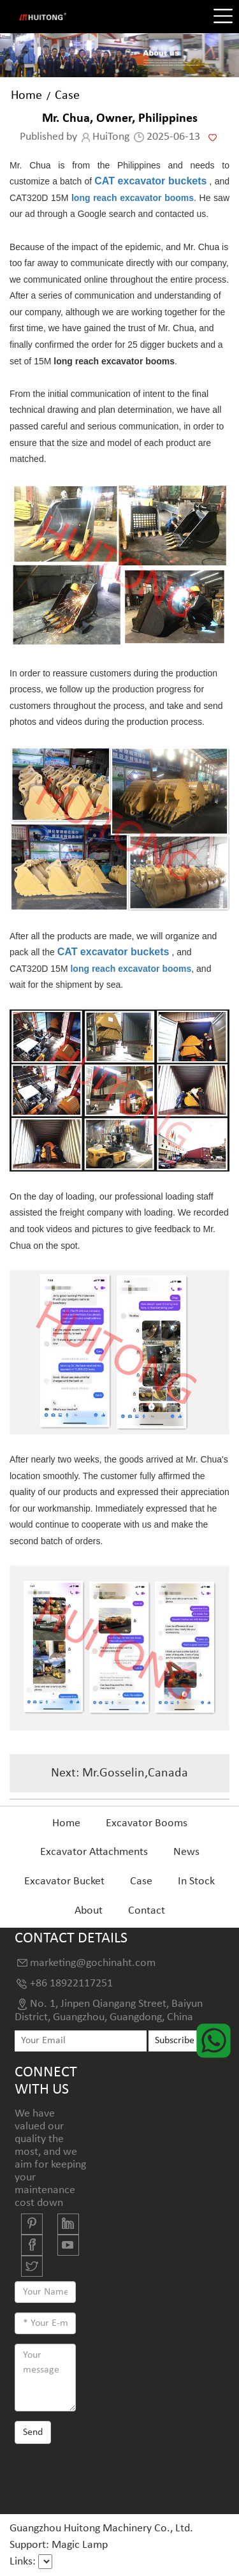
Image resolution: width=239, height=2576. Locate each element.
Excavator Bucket (64, 1881)
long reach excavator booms (132, 198)
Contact (146, 1911)
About (89, 1911)
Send (33, 2432)
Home (26, 95)
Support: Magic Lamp (59, 2545)
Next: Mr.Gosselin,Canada (119, 1773)
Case (67, 95)
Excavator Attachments (94, 1852)
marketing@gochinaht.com (93, 1963)
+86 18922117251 (71, 1983)
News (186, 1852)
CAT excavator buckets (150, 180)
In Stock (196, 1881)
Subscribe (174, 2041)
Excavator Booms (146, 1823)
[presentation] (111, 2478)
